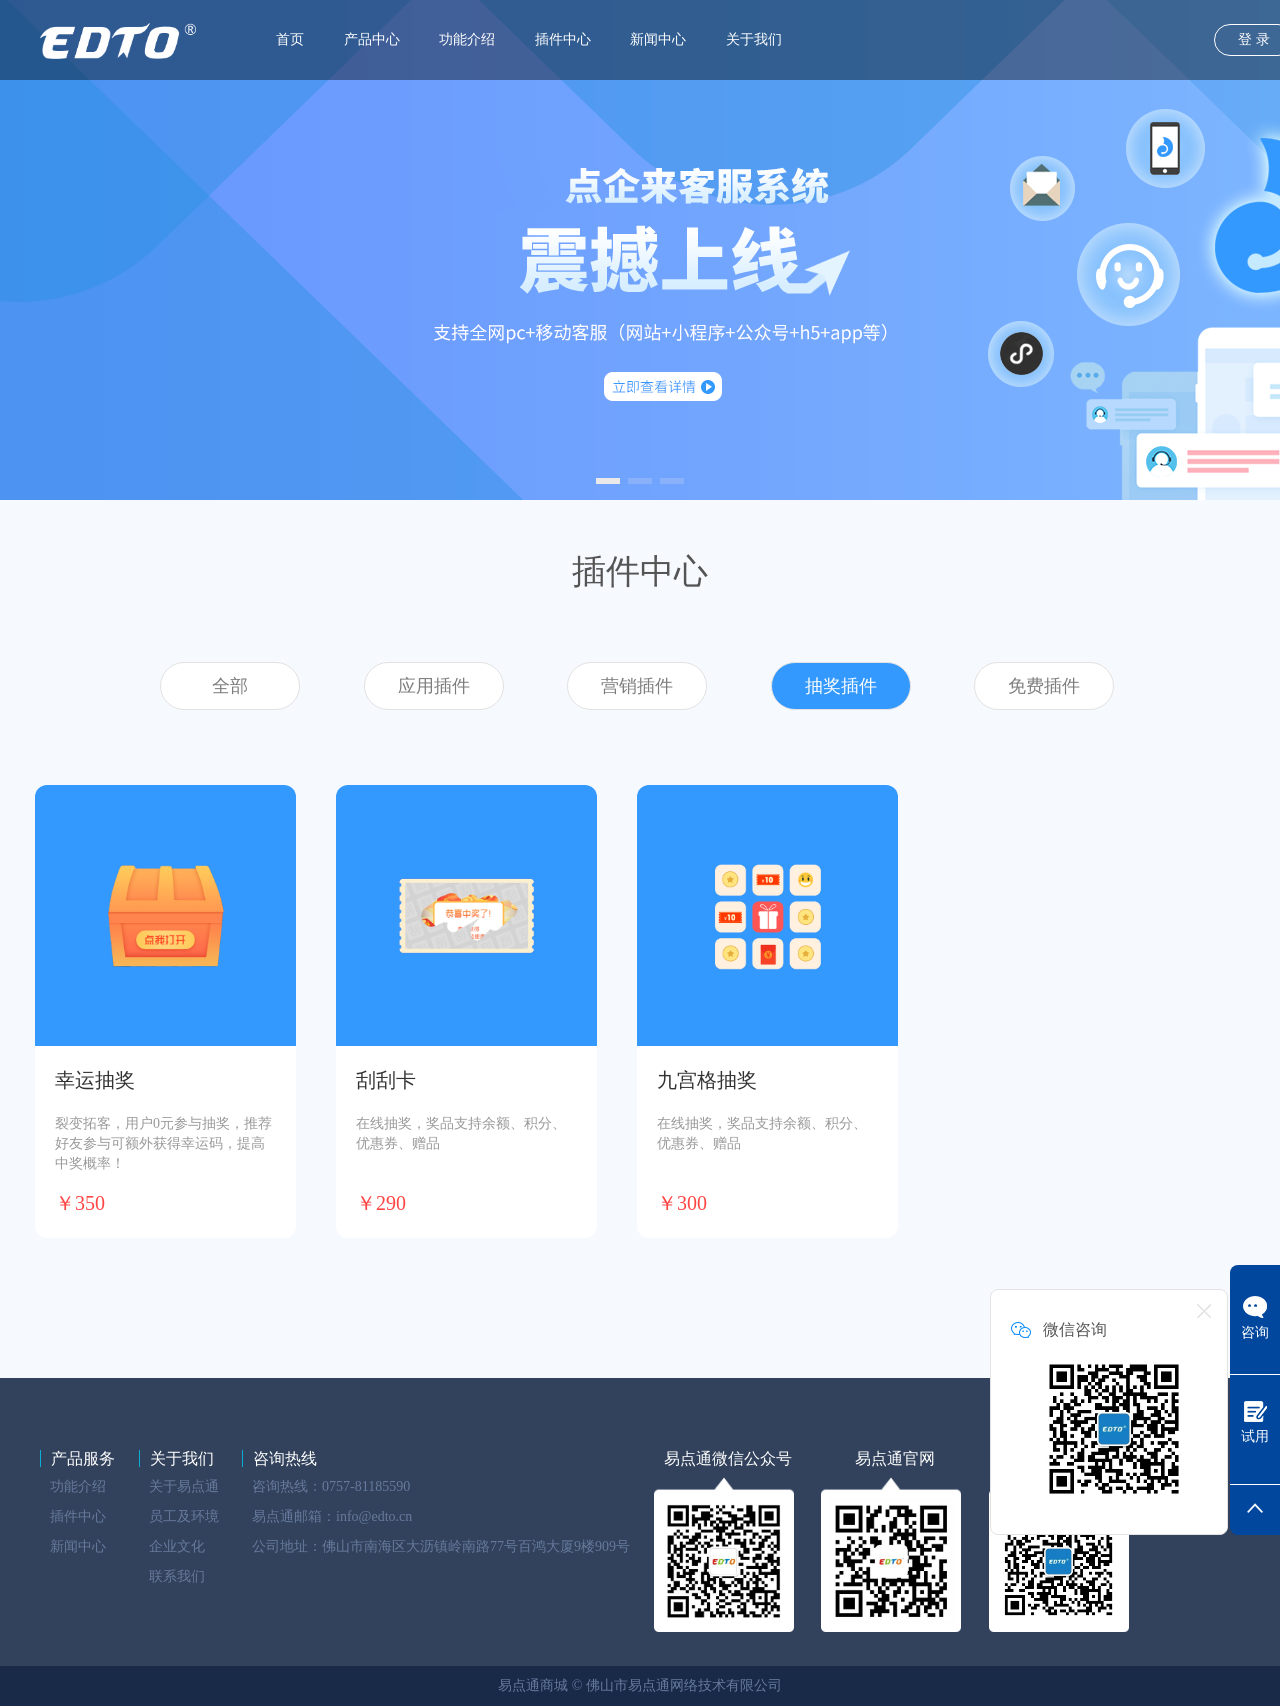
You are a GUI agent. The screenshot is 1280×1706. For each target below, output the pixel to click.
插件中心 (563, 39)
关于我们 (754, 39)
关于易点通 (184, 1486)
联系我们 (177, 1576)
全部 (230, 686)
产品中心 (372, 39)
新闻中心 (658, 39)
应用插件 (434, 686)
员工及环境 (184, 1516)
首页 (290, 39)
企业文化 (177, 1546)
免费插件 (1044, 686)
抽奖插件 (841, 686)
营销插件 (637, 686)
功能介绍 (467, 39)
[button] (608, 481)
